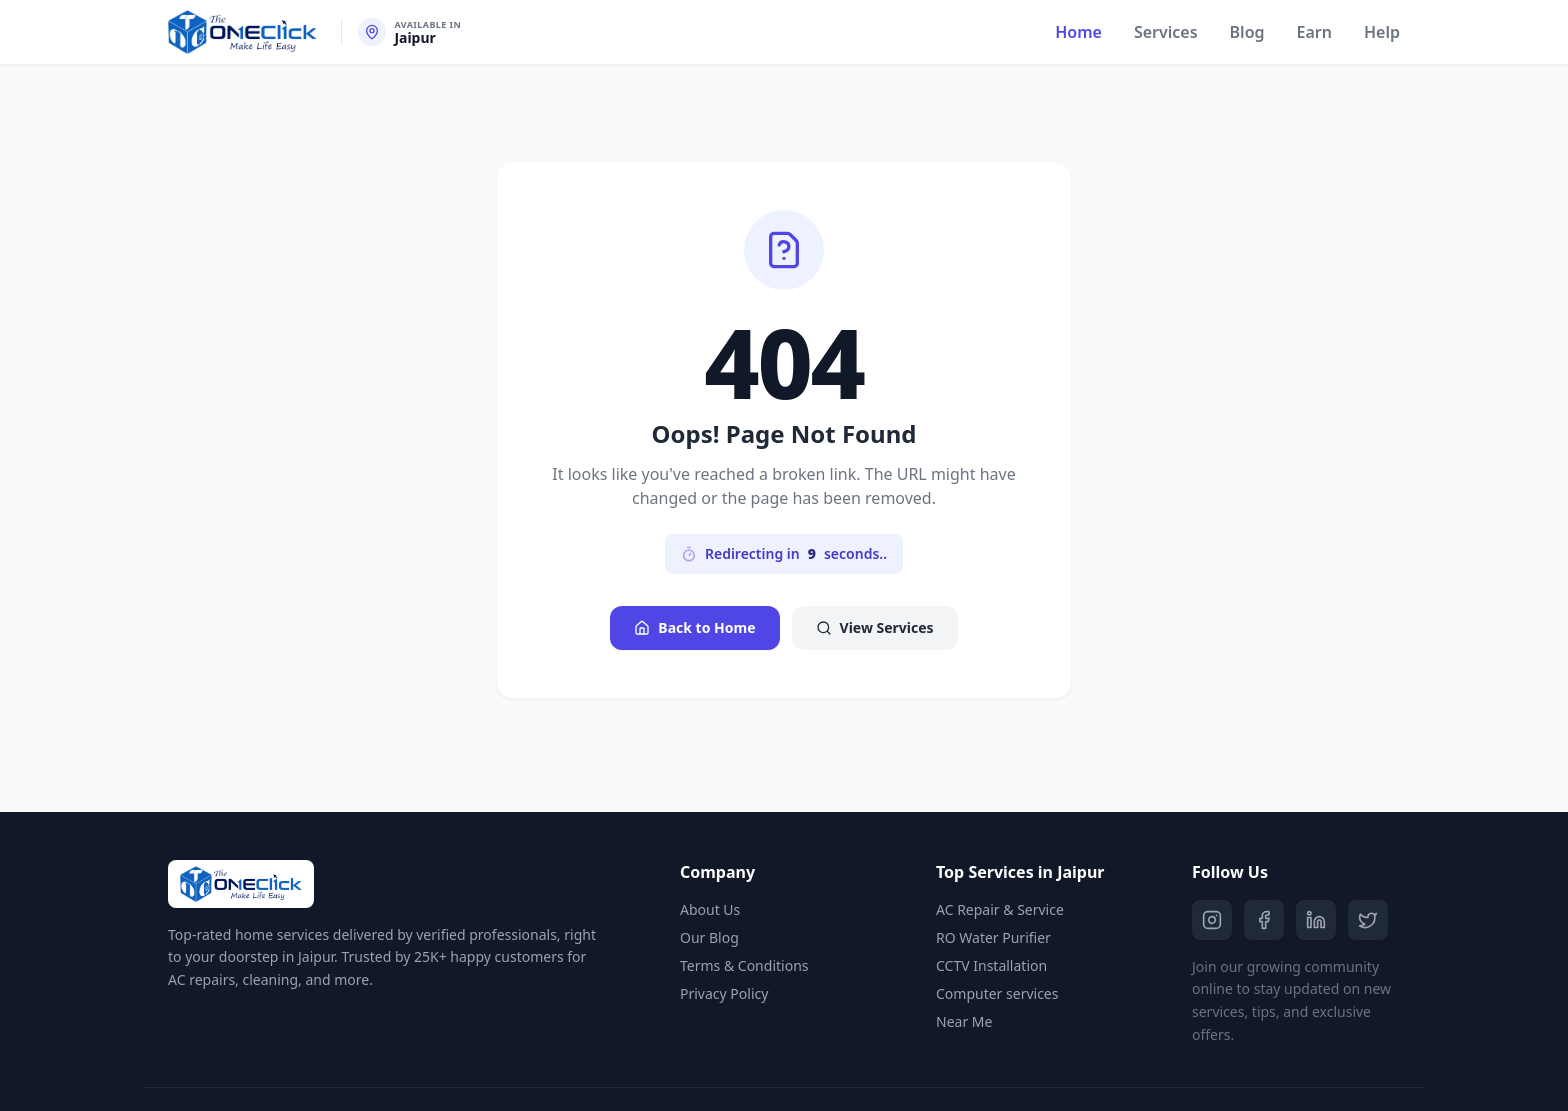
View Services (875, 627)
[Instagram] (1212, 920)
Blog (1247, 32)
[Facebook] (1264, 920)
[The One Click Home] (242, 32)
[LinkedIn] (1316, 920)
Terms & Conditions (744, 965)
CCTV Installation (991, 965)
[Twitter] (1368, 920)
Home (1078, 32)
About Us (710, 909)
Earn (1314, 32)
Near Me (964, 1021)
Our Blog (709, 937)
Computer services (997, 993)
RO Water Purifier (993, 937)
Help (1382, 32)
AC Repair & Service (1000, 909)
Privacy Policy (724, 993)
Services (1166, 32)
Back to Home (694, 627)
